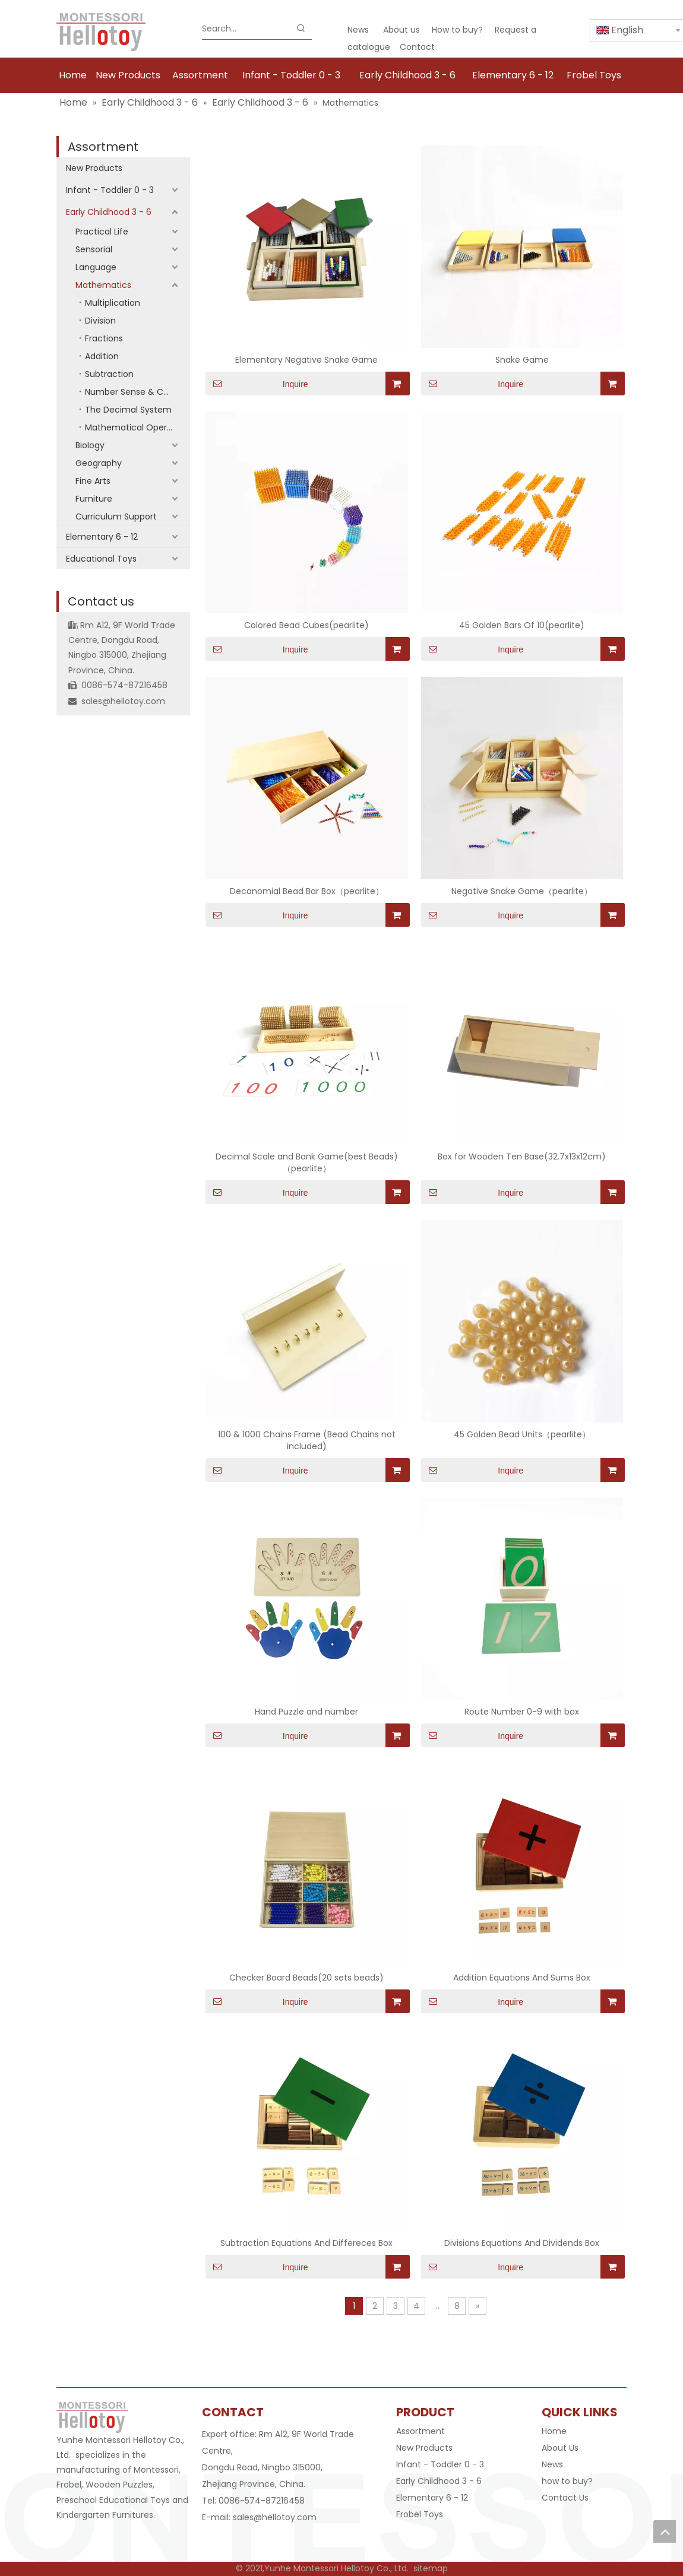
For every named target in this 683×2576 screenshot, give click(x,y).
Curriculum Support (116, 516)
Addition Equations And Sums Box (521, 1978)
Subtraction (109, 374)
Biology (90, 445)
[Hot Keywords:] (301, 28)
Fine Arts (92, 481)
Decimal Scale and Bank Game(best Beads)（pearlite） (307, 1162)
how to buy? (567, 2481)
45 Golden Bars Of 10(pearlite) (521, 625)
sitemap (430, 2568)
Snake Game (522, 360)
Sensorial (93, 249)
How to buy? (457, 30)
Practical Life (101, 231)
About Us (560, 2448)
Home (554, 2431)
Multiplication (112, 303)
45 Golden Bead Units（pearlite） (522, 1434)
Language (95, 267)
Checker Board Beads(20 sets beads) (306, 1978)
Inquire (256, 383)
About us (401, 30)
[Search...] (246, 28)
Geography (98, 463)
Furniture (93, 499)
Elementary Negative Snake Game (306, 360)
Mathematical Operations (137, 427)
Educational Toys (101, 559)
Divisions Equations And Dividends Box (521, 2243)
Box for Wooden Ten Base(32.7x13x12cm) (522, 1156)
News (358, 30)
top (664, 2531)
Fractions (104, 338)
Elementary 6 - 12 (102, 537)
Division (100, 321)
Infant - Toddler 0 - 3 (110, 190)
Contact (417, 47)
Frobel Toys (419, 2514)
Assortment (103, 146)
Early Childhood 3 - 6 (108, 212)
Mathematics (103, 285)
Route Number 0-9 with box (521, 1712)
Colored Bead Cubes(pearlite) (306, 625)
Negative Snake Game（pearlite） (521, 891)
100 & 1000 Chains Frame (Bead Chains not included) (307, 1440)
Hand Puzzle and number (306, 1712)
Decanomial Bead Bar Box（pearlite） (307, 891)
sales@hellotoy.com (123, 701)
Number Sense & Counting (137, 392)
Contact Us (565, 2498)
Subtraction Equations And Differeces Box (306, 2243)
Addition (102, 356)
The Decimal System (128, 410)
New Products (94, 168)
